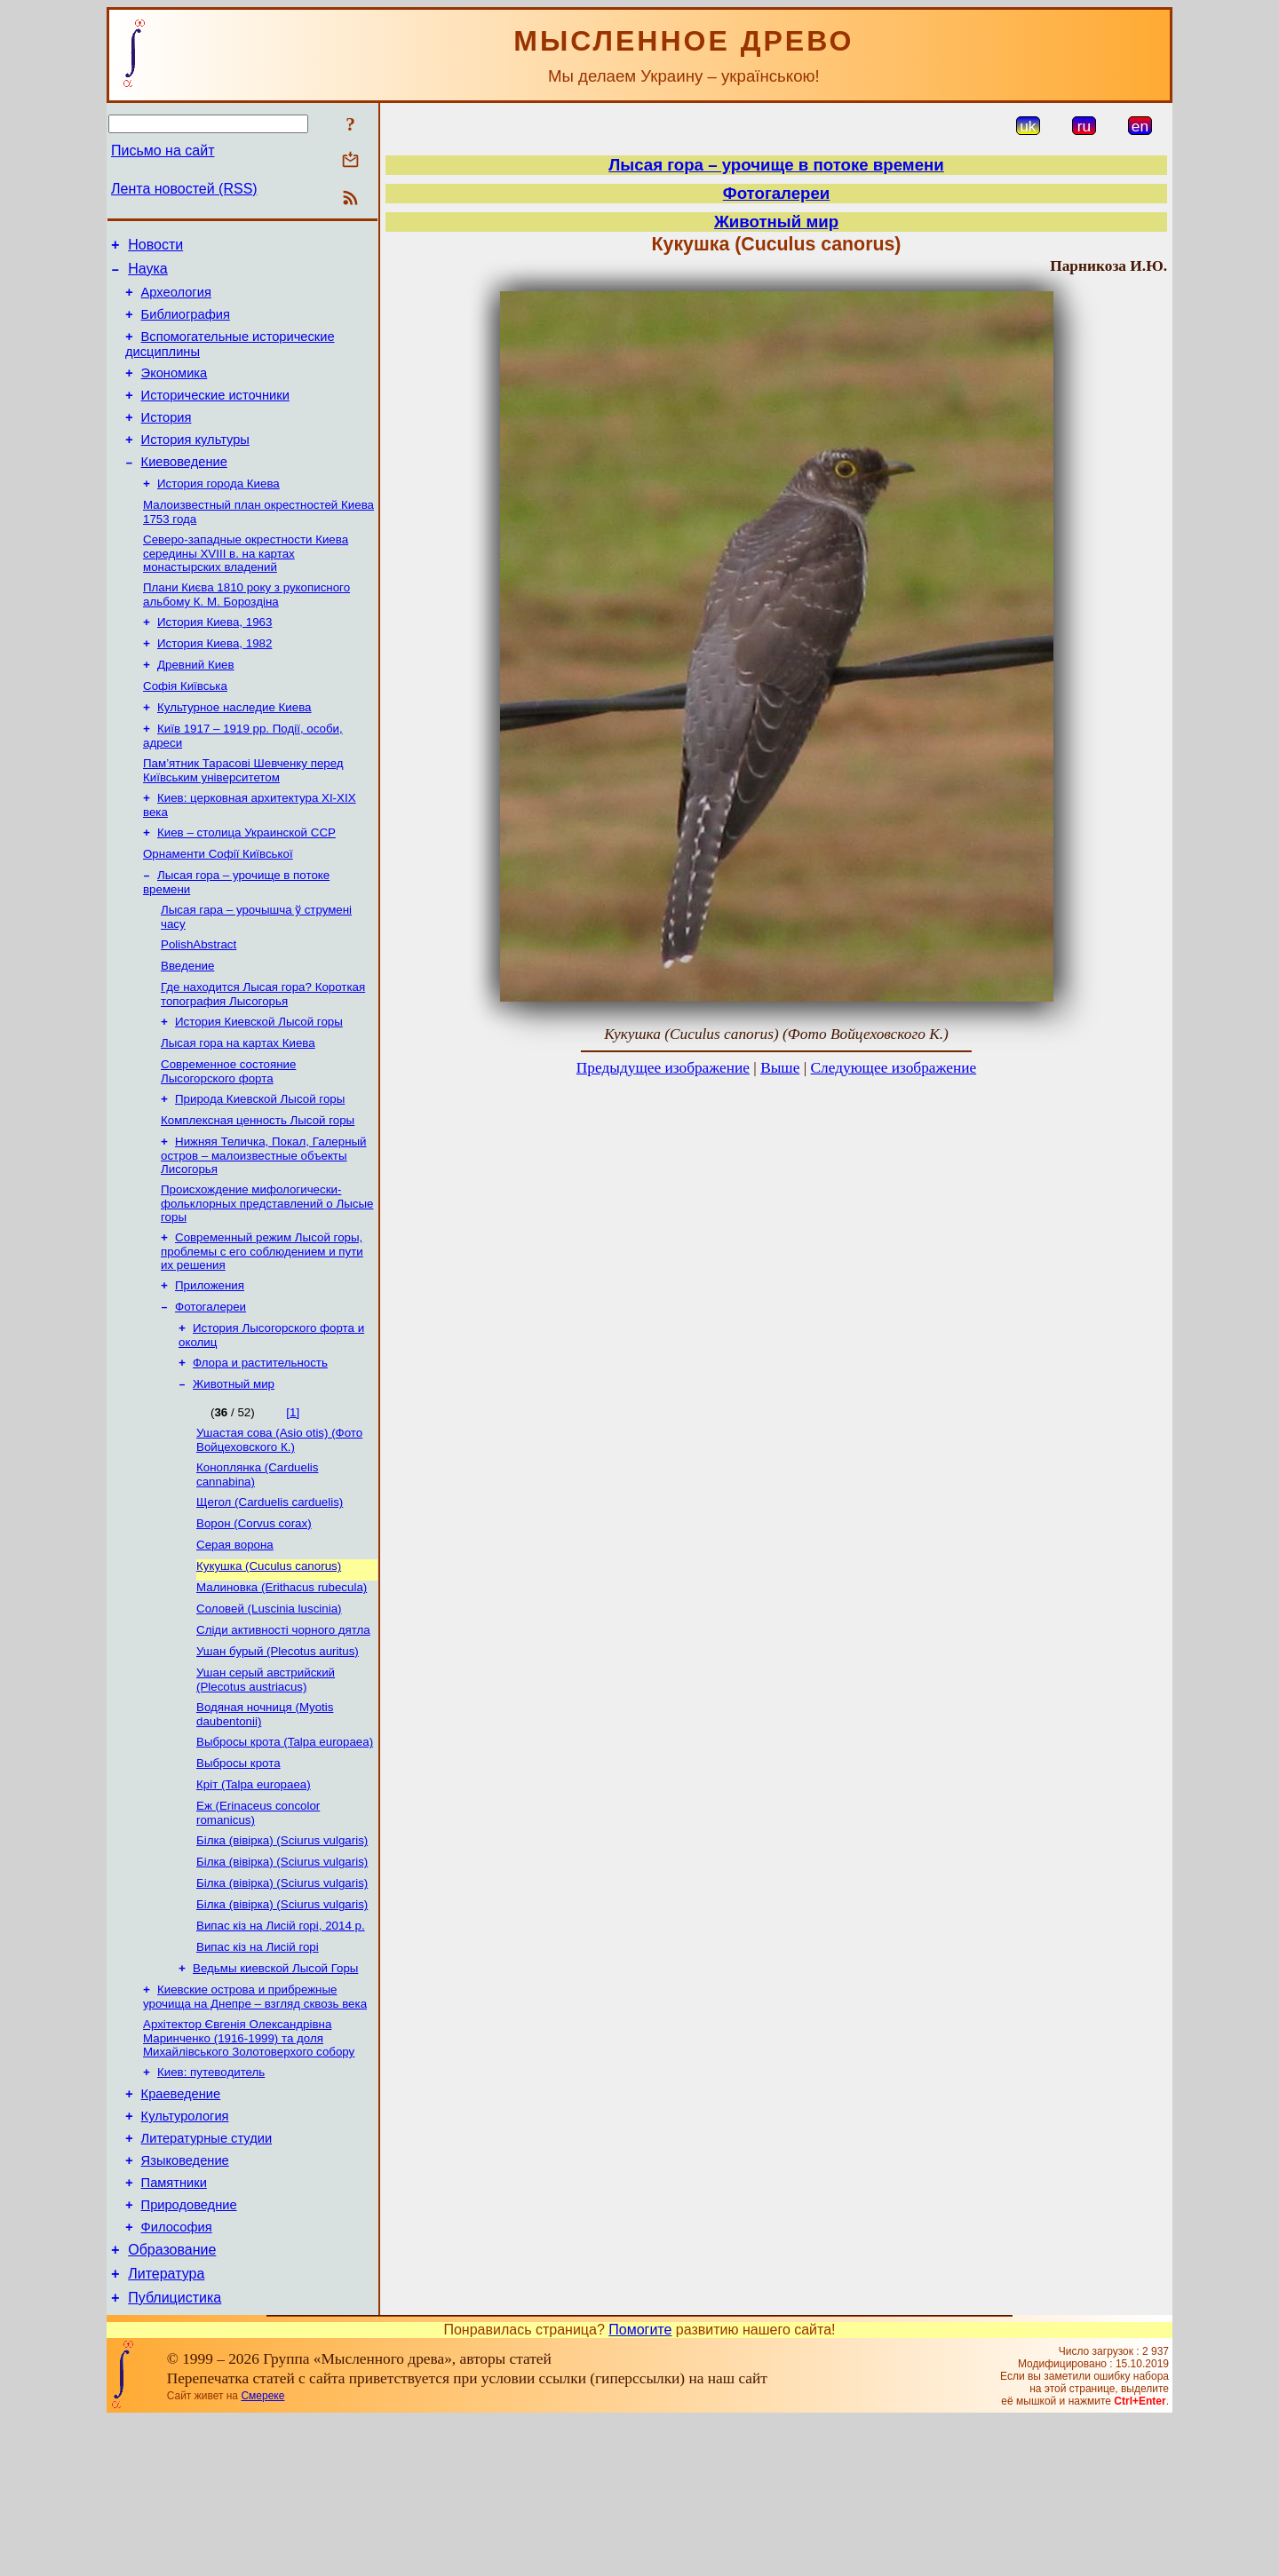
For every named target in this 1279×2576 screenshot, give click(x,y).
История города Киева (218, 512)
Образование (172, 2400)
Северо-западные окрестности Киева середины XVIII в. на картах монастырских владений (245, 585)
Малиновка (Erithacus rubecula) (281, 1683)
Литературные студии (207, 2276)
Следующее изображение (894, 1067)
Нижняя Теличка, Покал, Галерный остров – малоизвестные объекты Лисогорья (264, 1226)
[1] (292, 1495)
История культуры (195, 463)
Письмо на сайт (162, 150)
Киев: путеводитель (211, 2201)
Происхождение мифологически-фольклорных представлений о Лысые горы (267, 1276)
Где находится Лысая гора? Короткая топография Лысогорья (263, 1054)
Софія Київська (185, 726)
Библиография (185, 325)
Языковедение (185, 2301)
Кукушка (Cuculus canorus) (268, 1660)
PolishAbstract (198, 1001)
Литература (166, 2427)
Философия (176, 2375)
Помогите (639, 2485)
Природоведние (189, 2350)
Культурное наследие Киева (234, 750)
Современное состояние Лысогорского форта (228, 1137)
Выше (779, 1067)
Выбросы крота (238, 1871)
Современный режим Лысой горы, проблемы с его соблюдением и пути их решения (262, 1325)
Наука (148, 273)
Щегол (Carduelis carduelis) (269, 1590)
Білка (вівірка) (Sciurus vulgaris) (282, 1954)
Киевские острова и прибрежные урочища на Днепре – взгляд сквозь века (255, 2122)
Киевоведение (184, 488)
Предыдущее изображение (663, 1067)
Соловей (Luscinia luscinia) (269, 1706)
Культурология (185, 2251)
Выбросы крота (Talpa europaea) (284, 1848)
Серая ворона (235, 1637)
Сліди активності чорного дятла (283, 1729)
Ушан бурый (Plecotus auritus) (277, 1752)
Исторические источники (215, 414)
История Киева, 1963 (214, 657)
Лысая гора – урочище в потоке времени (776, 164)
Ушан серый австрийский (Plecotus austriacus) (265, 1782)
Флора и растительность (260, 1444)
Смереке (262, 2552)
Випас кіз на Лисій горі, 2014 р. (280, 2046)
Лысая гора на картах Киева (238, 1107)
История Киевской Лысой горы (259, 1083)
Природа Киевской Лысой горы (260, 1166)
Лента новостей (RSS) (184, 188)
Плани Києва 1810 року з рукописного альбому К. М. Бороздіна (246, 628)
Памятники (174, 2325)
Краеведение (181, 2226)
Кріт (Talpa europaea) (253, 1894)
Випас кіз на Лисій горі (257, 2069)
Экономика (174, 389)
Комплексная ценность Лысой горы (257, 1189)
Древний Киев (195, 703)
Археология (176, 300)
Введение (187, 1024)
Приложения (209, 1361)
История (166, 439)
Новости (155, 247)
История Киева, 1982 (214, 680)
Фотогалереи (210, 1384)
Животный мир (233, 1467)
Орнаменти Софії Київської (218, 905)
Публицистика (174, 2453)
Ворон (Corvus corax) (254, 1614)
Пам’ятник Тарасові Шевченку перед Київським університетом (243, 816)
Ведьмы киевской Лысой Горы (275, 2092)
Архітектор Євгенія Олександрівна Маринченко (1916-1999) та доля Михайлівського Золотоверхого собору (248, 2165)
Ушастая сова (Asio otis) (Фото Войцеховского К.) (279, 1525)
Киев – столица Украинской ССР (246, 882)
